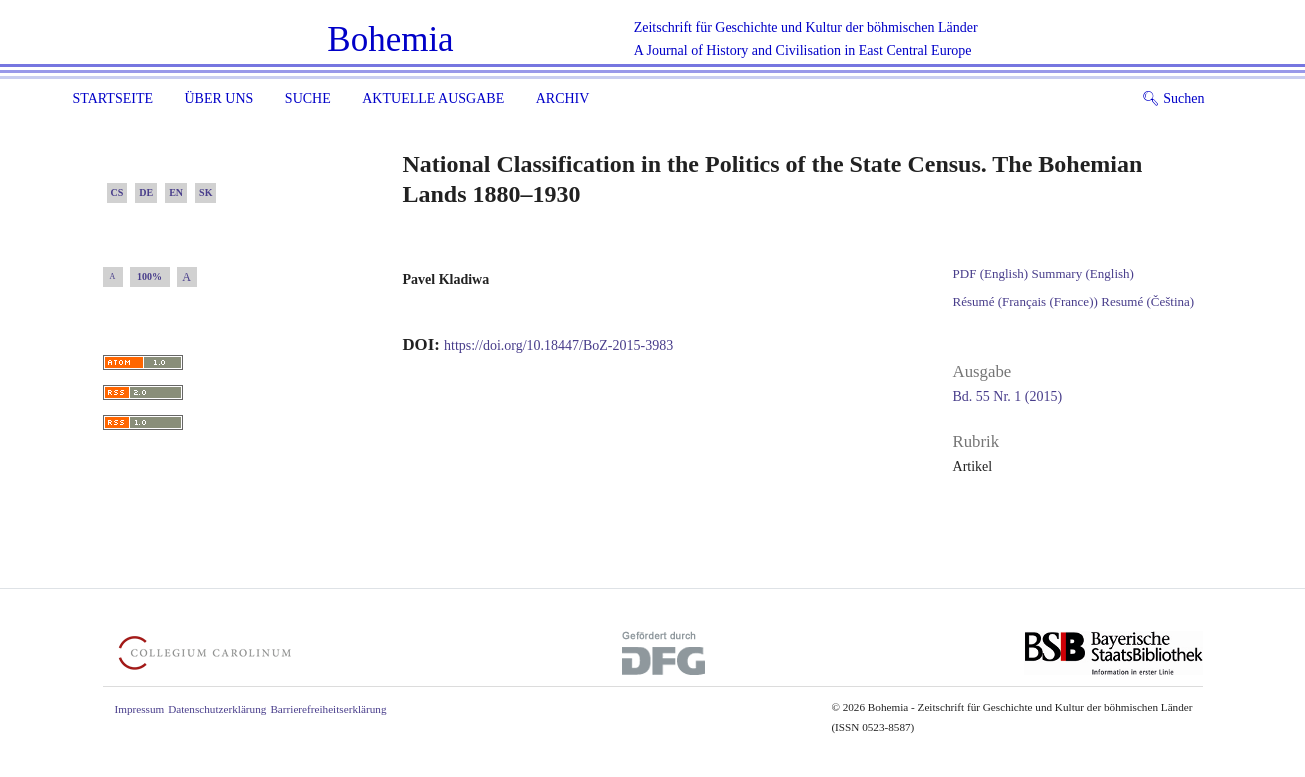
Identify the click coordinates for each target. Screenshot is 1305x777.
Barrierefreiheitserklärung (328, 709)
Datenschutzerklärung (217, 709)
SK (205, 192)
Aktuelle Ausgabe (433, 98)
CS (117, 192)
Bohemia (390, 39)
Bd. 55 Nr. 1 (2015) (1008, 396)
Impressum (140, 709)
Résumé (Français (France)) (1025, 301)
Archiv (563, 98)
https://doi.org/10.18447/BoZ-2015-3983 (558, 345)
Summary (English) (1083, 273)
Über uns (218, 98)
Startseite (113, 98)
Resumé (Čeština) (1147, 301)
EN (176, 192)
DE (146, 192)
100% (149, 276)
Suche (308, 98)
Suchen (1173, 98)
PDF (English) (991, 273)
